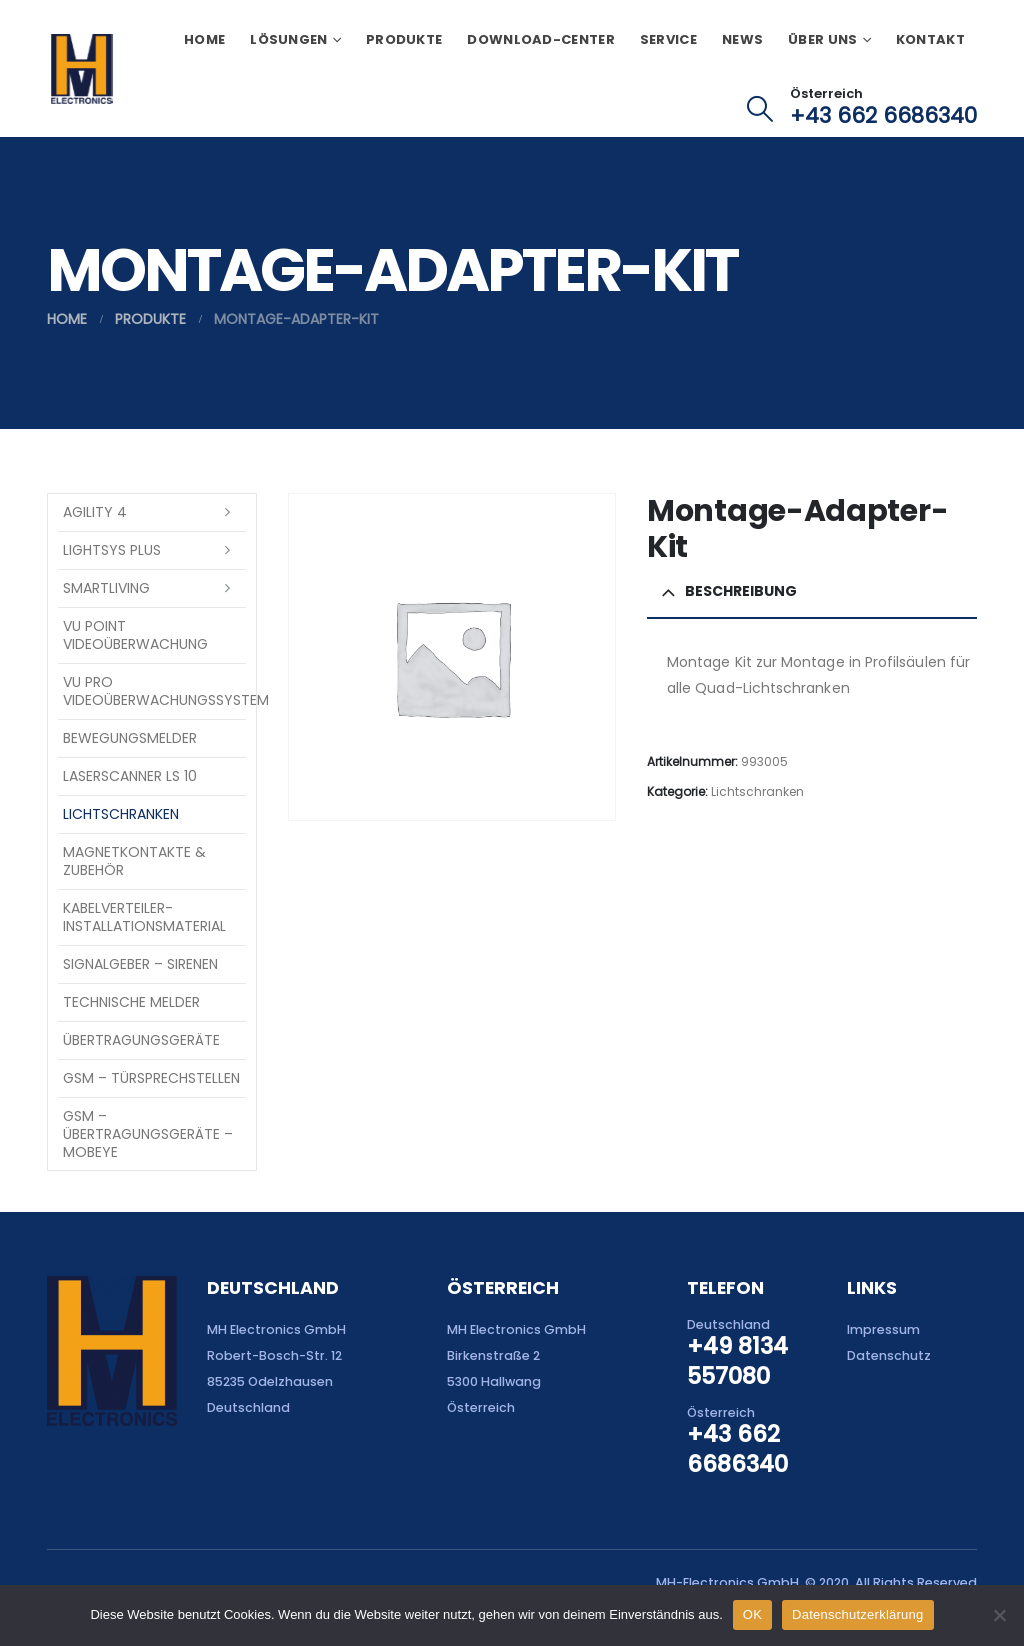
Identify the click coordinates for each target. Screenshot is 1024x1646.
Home (204, 39)
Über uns (822, 39)
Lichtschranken (757, 791)
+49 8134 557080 (737, 1361)
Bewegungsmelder (130, 738)
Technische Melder (131, 1002)
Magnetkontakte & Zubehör (134, 861)
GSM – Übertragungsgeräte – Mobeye (148, 1134)
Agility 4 (95, 512)
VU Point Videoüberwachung (135, 635)
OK (752, 1614)
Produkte (404, 39)
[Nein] (999, 1615)
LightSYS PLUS (112, 550)
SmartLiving (106, 588)
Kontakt (930, 39)
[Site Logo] (81, 69)
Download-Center (541, 39)
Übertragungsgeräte (141, 1040)
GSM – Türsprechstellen (151, 1078)
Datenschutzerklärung (857, 1614)
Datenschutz (889, 1355)
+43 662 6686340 (883, 115)
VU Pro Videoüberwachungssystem (154, 691)
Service (668, 39)
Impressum (883, 1329)
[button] (760, 109)
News (742, 39)
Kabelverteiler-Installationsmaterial (144, 917)
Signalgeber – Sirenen (140, 964)
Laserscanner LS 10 (130, 776)
